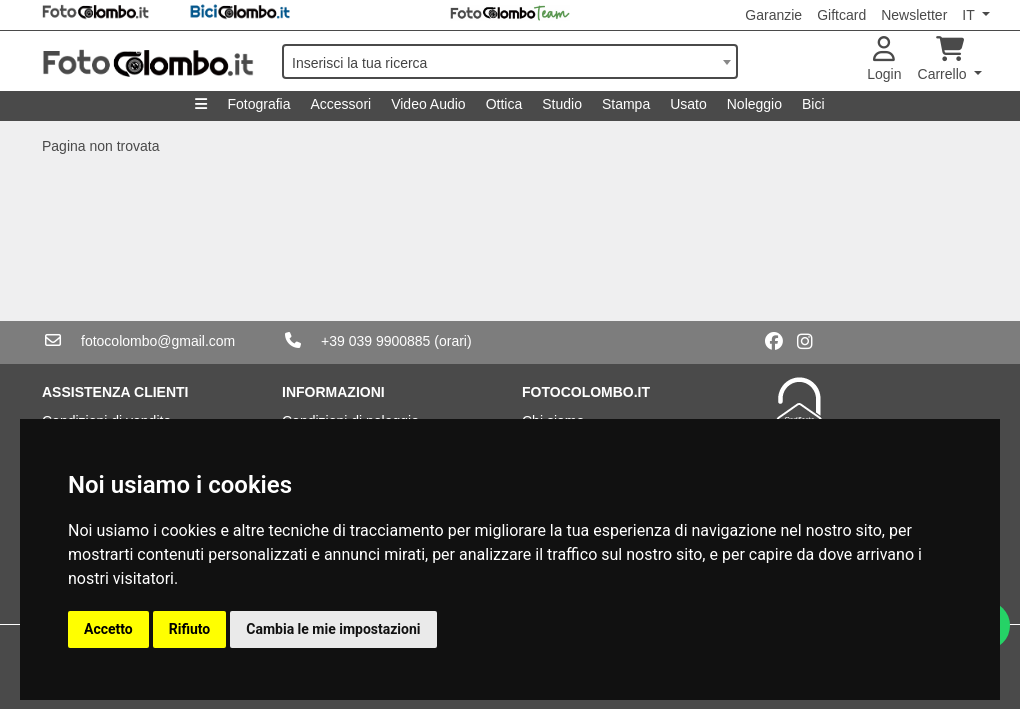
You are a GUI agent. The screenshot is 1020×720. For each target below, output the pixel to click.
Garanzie (773, 15)
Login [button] (884, 59)
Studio (562, 104)
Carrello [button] (944, 59)
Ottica (504, 104)
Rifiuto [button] (190, 629)
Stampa (626, 104)
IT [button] (970, 15)
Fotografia (258, 104)
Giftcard (841, 15)
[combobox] (510, 61)
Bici (813, 104)
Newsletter (914, 15)
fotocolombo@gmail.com (158, 341)
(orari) (452, 341)
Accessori (340, 104)
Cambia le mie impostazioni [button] (333, 629)
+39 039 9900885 (375, 341)
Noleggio (754, 104)
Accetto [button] (108, 629)
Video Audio (428, 104)
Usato (688, 104)
